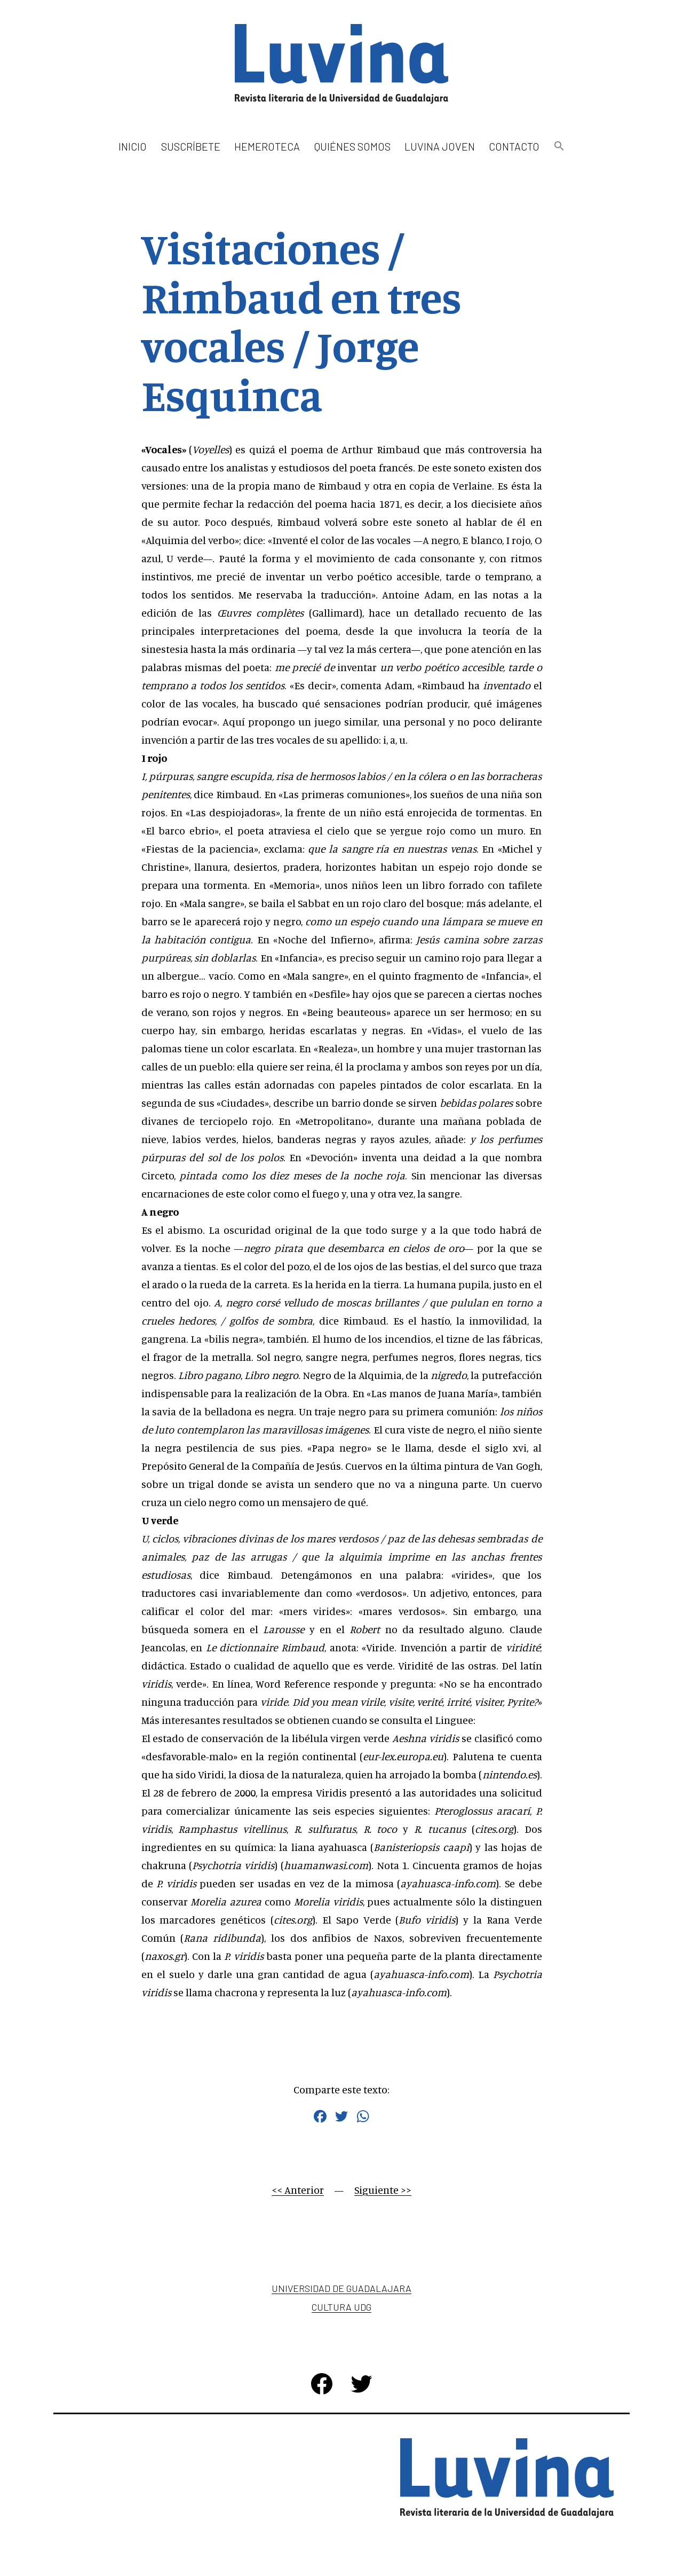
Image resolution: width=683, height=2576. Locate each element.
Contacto (514, 146)
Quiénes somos (352, 146)
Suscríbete (190, 146)
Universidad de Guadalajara (341, 2288)
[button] (558, 146)
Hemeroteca (267, 146)
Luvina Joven (439, 146)
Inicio (132, 146)
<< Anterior (298, 2189)
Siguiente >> (382, 2189)
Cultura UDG (341, 2307)
